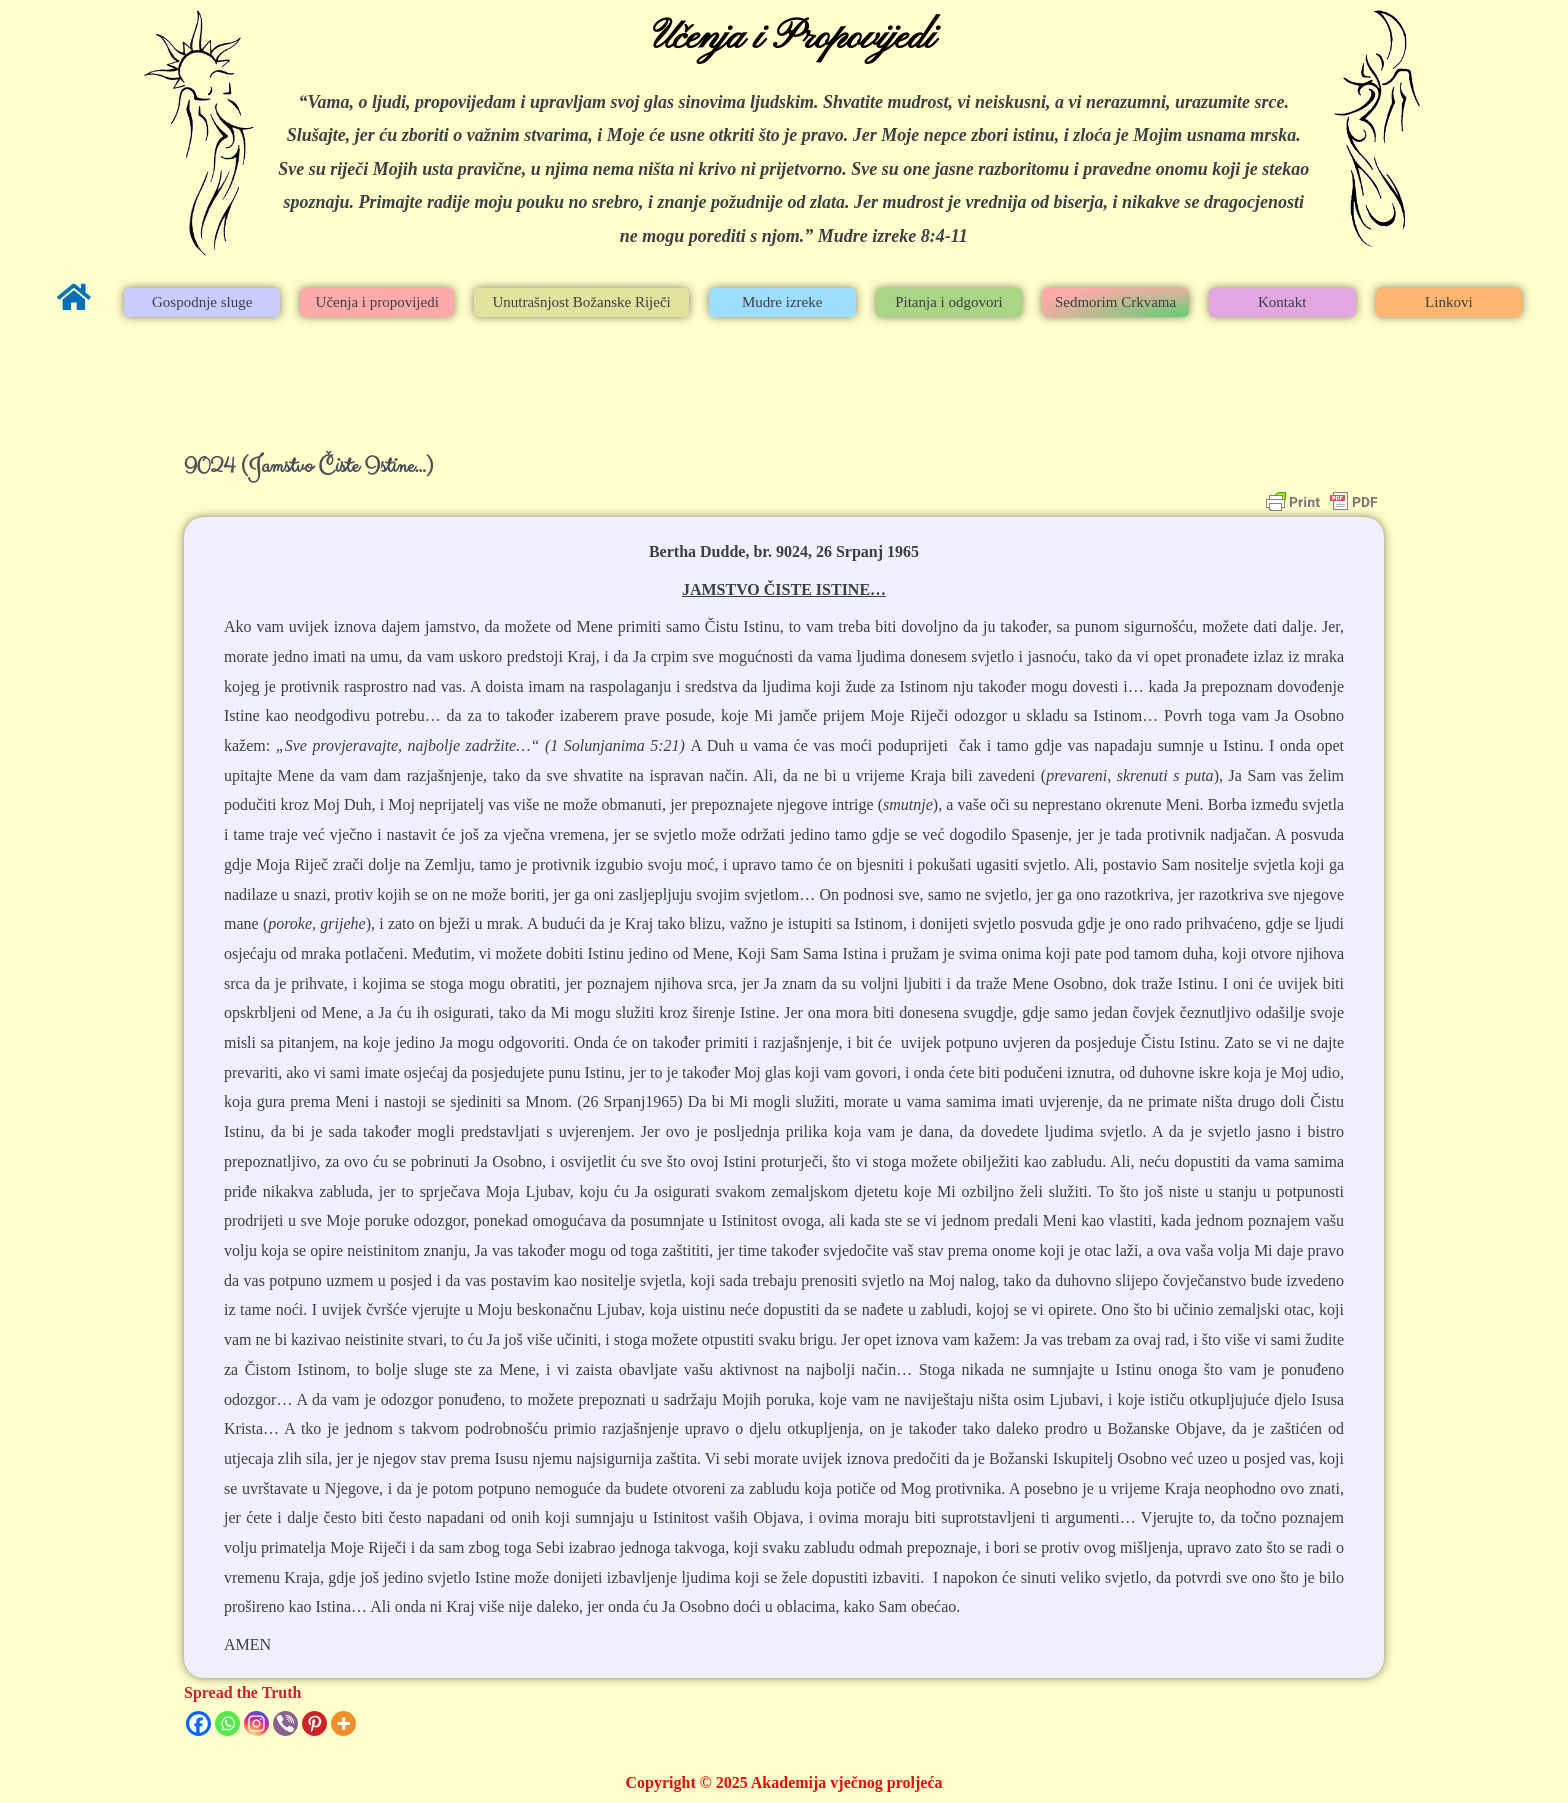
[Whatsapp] (227, 1723)
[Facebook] (198, 1723)
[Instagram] (256, 1723)
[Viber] (285, 1723)
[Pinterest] (314, 1723)
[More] (343, 1723)
